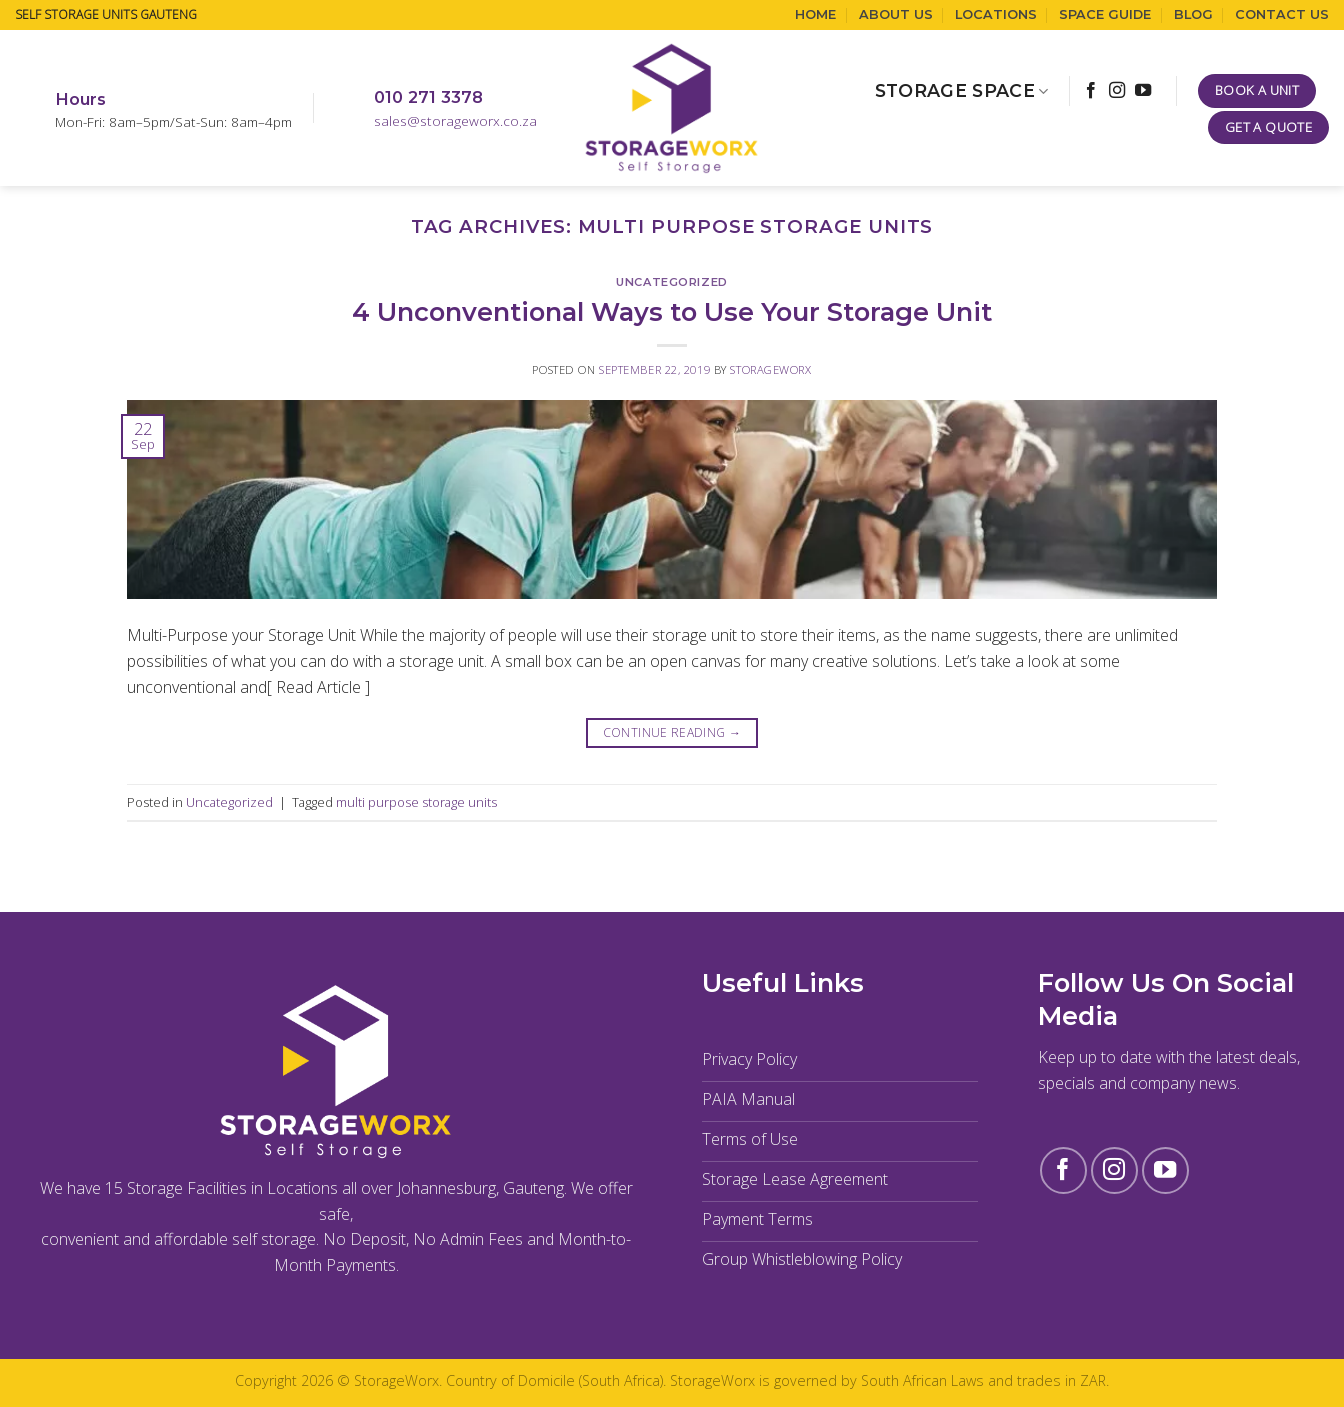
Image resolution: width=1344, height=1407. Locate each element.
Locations (996, 14)
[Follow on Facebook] (1091, 91)
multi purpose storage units (416, 802)
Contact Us (1282, 14)
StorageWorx (770, 369)
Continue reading (672, 732)
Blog (1193, 14)
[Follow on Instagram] (1117, 91)
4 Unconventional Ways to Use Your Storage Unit (672, 311)
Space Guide (1105, 14)
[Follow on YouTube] (1143, 91)
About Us (896, 14)
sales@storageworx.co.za (455, 120)
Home (815, 14)
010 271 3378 (428, 97)
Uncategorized (671, 282)
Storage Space (962, 90)
